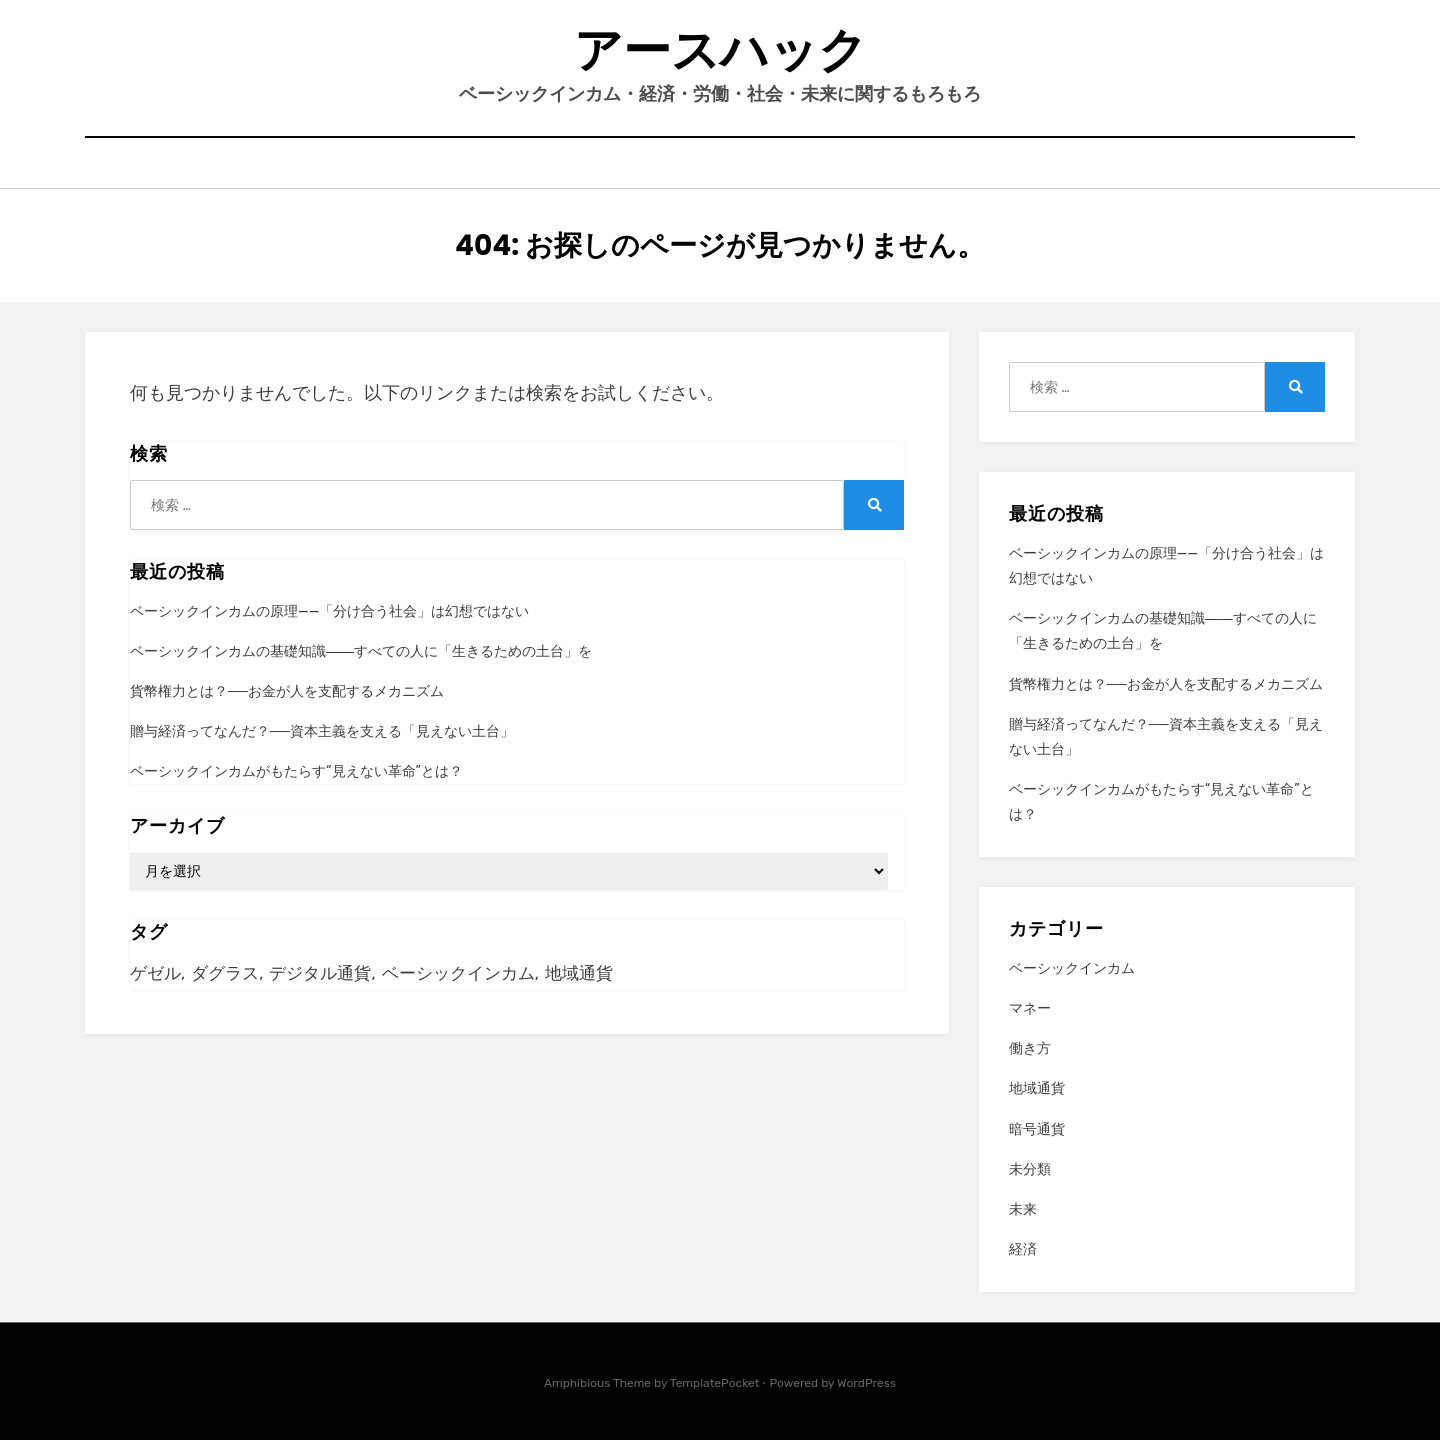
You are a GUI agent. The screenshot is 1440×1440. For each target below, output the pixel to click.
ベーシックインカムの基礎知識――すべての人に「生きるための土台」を (361, 651)
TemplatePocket (715, 1383)
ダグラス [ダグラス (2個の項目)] (225, 973)
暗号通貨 (1037, 1129)
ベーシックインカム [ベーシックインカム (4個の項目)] (458, 973)
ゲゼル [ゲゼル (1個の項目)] (155, 973)
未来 (1023, 1209)
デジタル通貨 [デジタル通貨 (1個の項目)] (320, 973)
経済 (1023, 1249)
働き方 (1030, 1048)
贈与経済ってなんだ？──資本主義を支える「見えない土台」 (322, 731)
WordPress (866, 1383)
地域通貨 (1037, 1088)
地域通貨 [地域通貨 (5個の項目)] (579, 973)
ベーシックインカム (1072, 968)
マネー (1030, 1008)
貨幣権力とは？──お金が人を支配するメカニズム (287, 691)
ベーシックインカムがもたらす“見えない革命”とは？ (296, 771)
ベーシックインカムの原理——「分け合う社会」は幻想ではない (329, 611)
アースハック (720, 50)
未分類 (1030, 1169)
